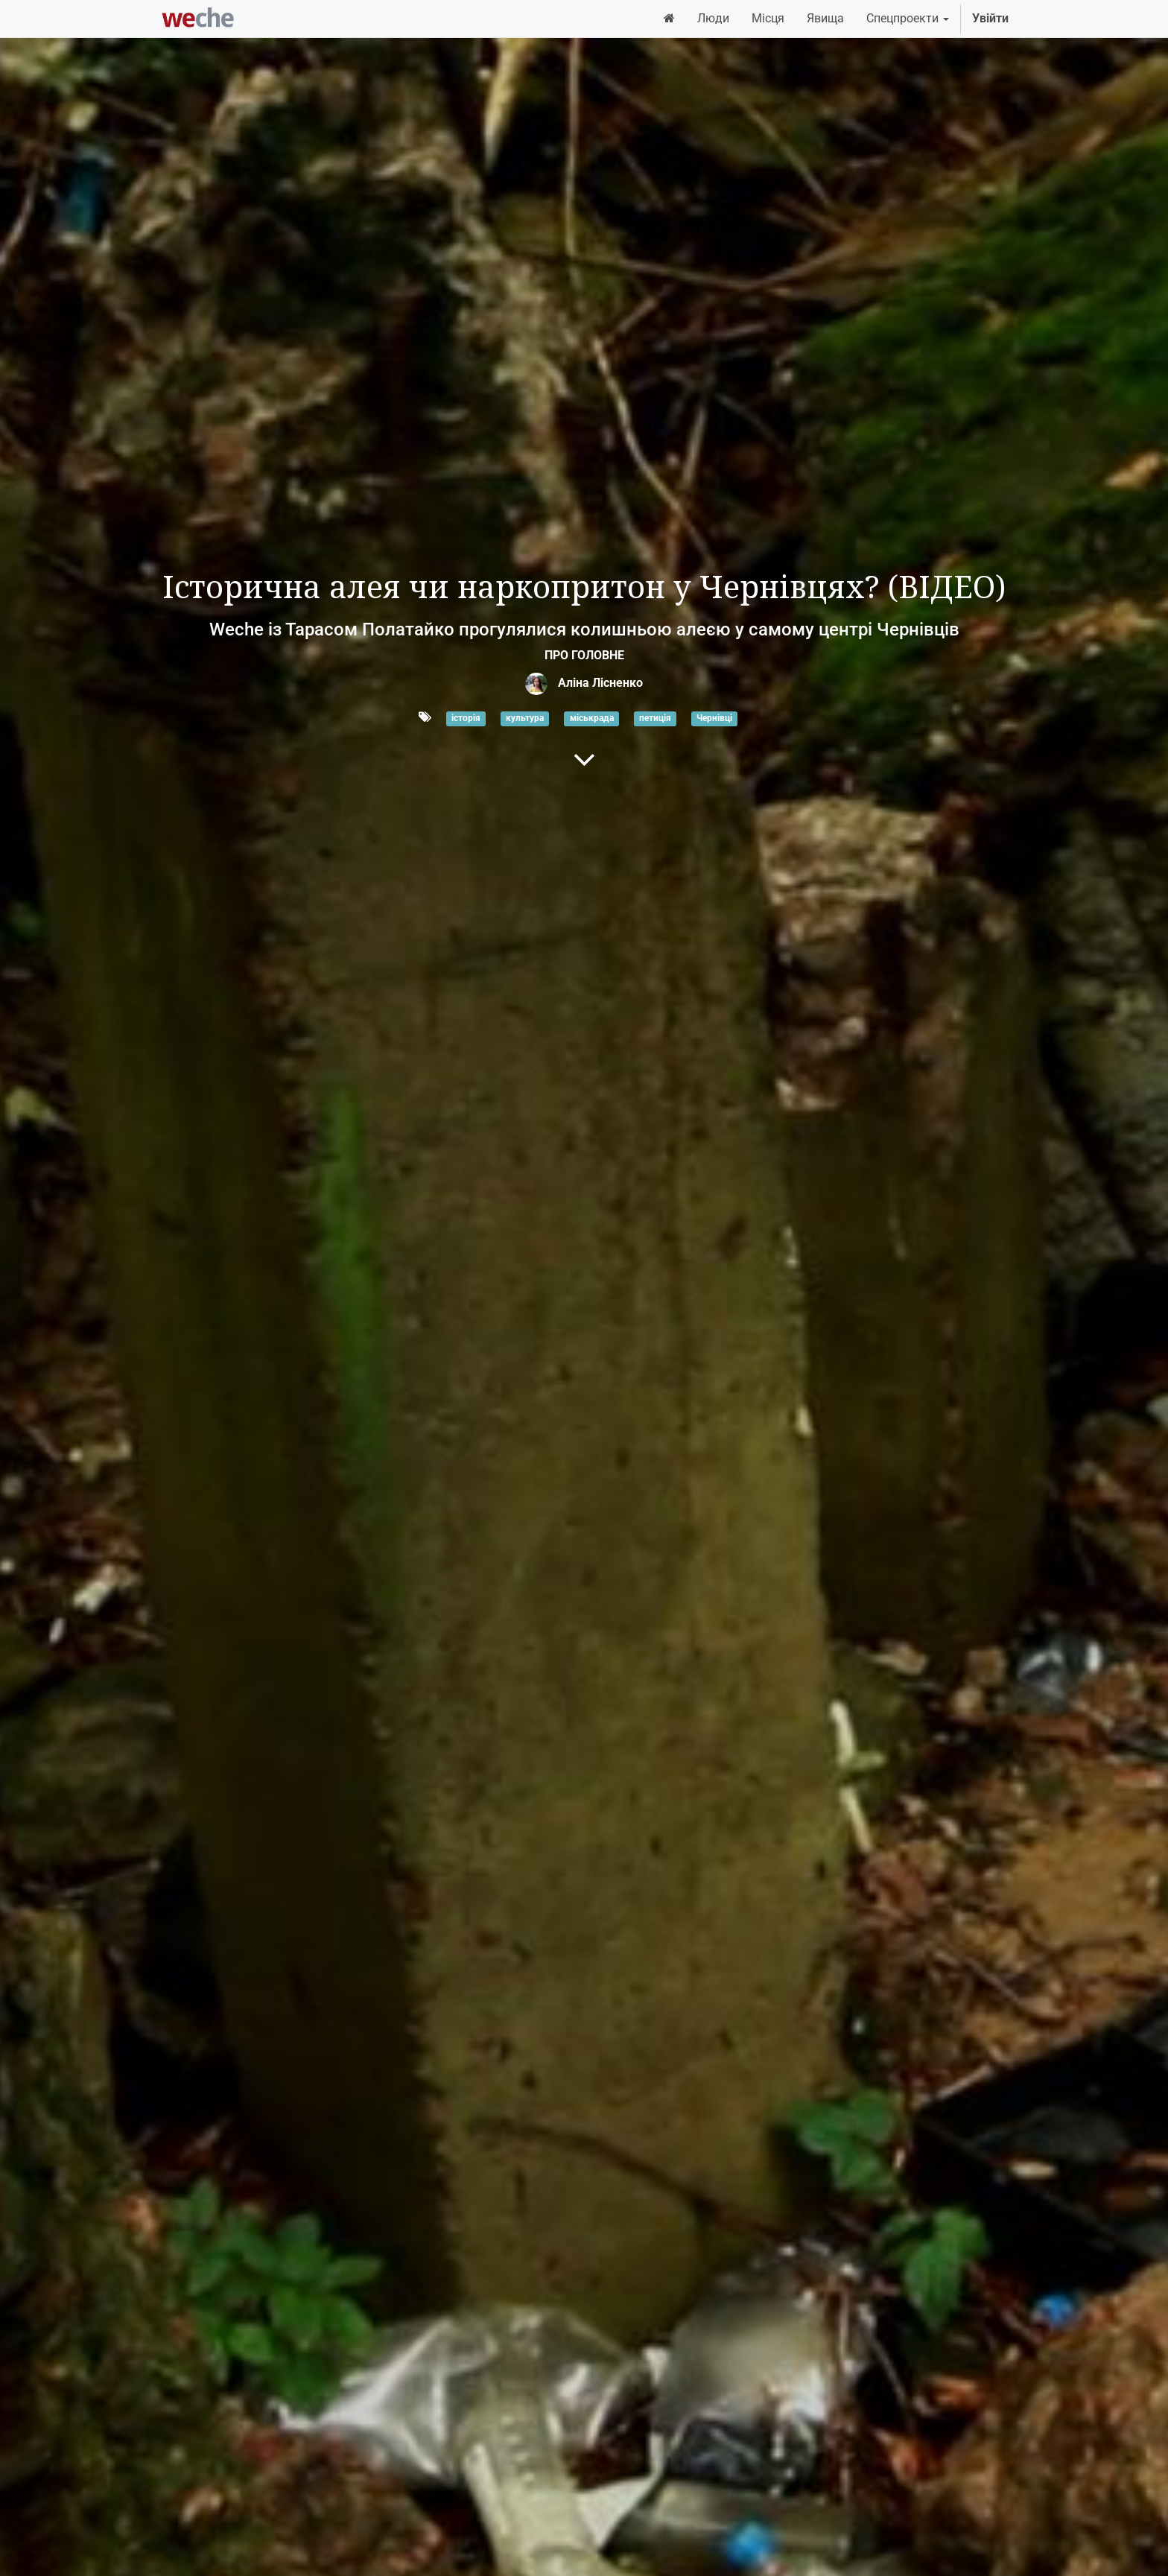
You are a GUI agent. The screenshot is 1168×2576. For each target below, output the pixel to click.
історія (465, 718)
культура (525, 718)
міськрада (592, 718)
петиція (655, 718)
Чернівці (714, 718)
